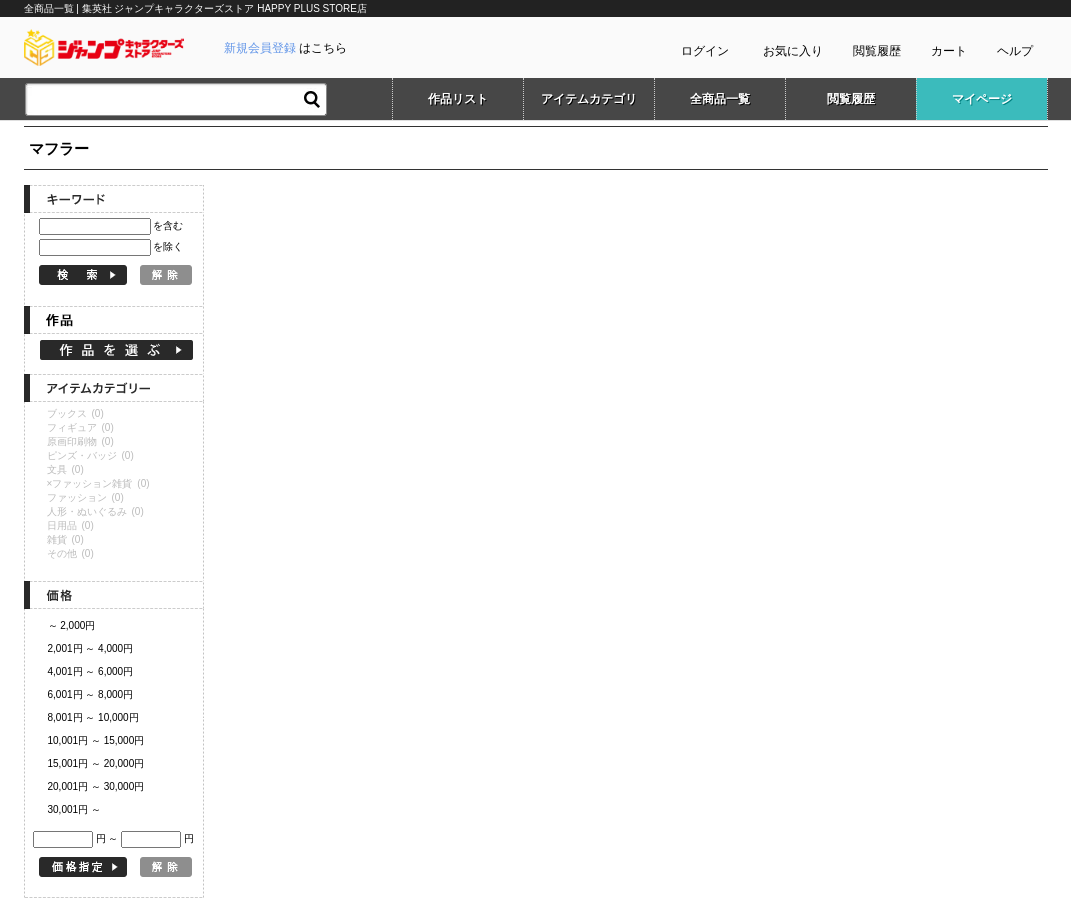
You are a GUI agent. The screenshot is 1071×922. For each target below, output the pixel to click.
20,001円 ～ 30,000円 (96, 786)
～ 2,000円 (72, 625)
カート (949, 51)
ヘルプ (1015, 51)
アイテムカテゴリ (589, 99)
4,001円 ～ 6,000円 (91, 671)
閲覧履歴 (877, 51)
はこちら (285, 48)
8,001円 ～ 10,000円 (93, 717)
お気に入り (793, 51)
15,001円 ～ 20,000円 (96, 763)
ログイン (705, 51)
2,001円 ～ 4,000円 (91, 648)
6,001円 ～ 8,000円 (91, 694)
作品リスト (458, 99)
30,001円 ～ (74, 809)
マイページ (982, 99)
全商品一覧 (720, 99)
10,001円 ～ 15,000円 (96, 740)
